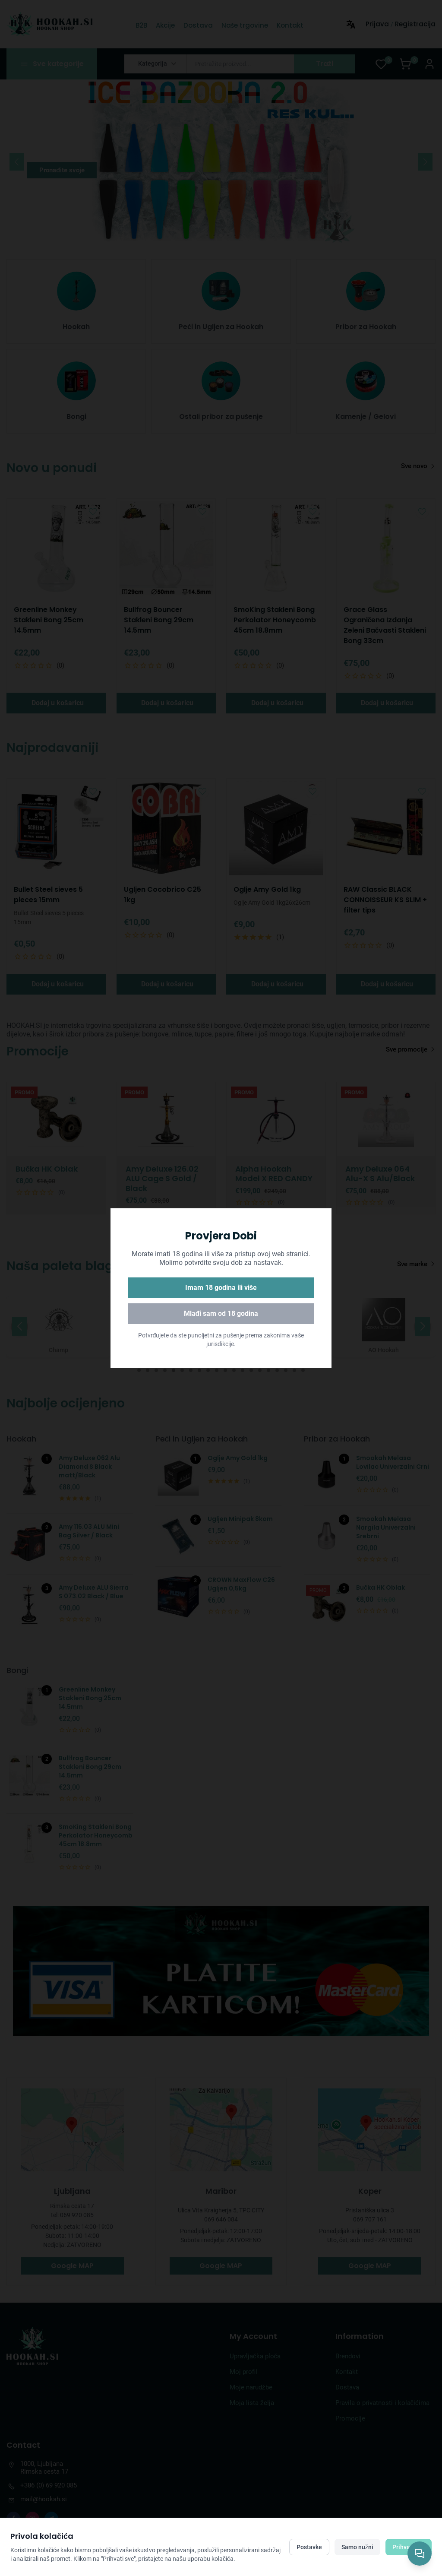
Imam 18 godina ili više (221, 1287)
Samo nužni (357, 2547)
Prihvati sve (408, 2547)
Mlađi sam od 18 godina (221, 1313)
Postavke (309, 2547)
